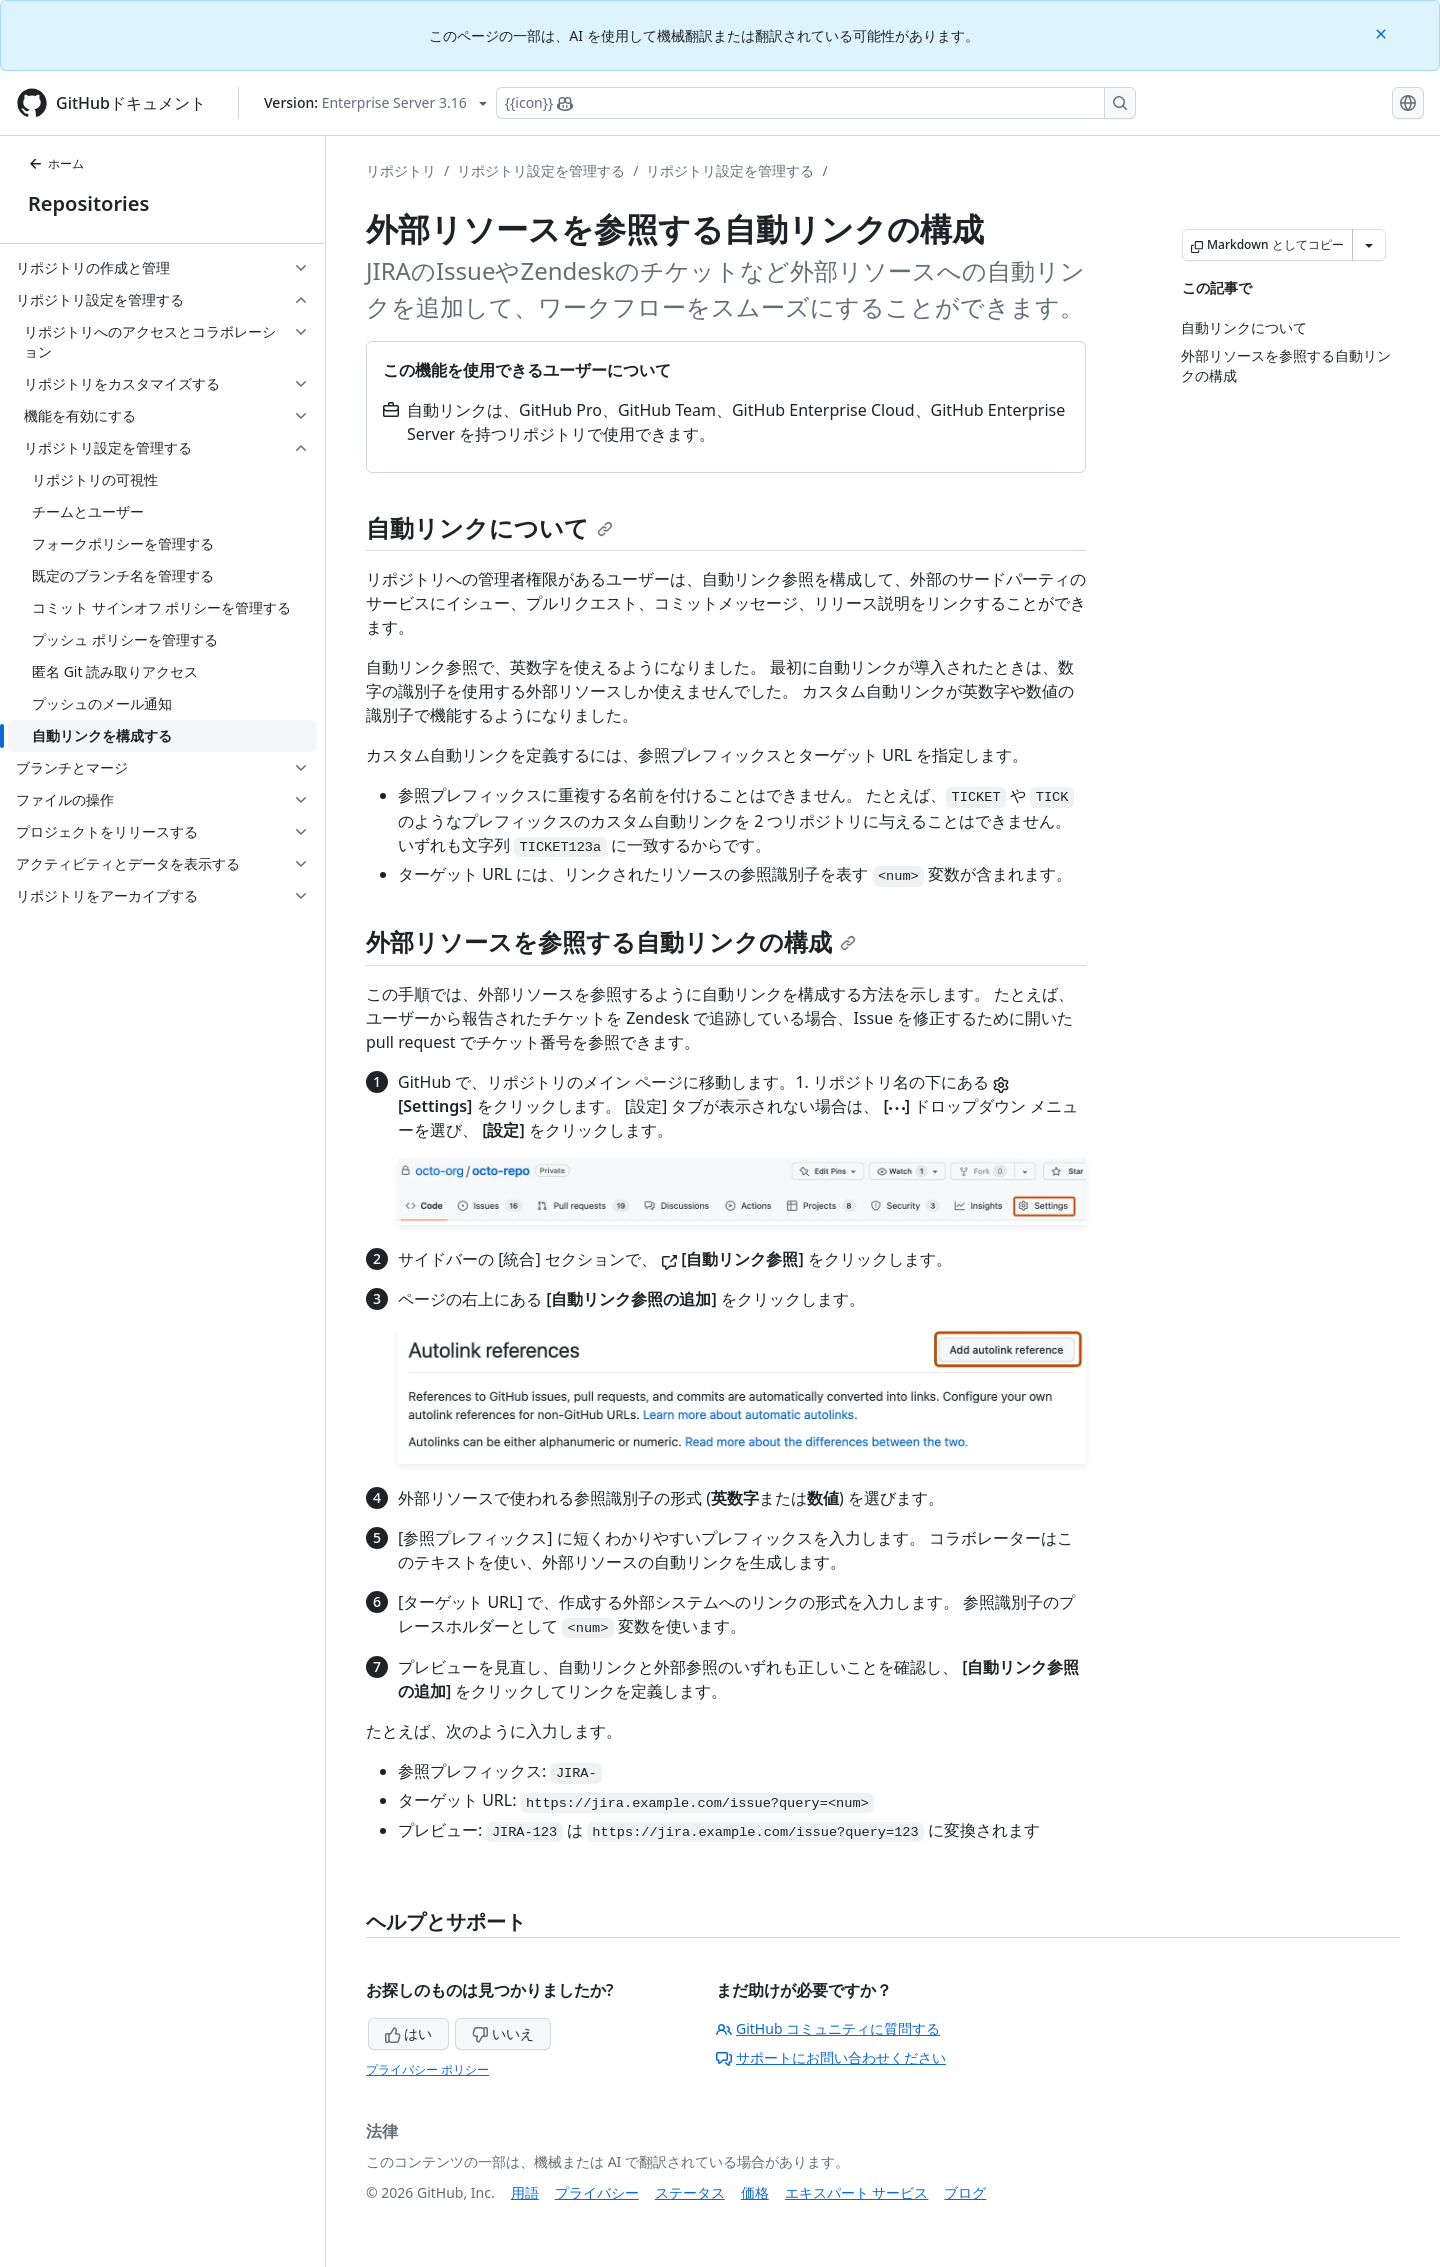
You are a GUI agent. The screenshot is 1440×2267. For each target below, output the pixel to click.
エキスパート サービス (857, 2192)
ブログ (965, 2192)
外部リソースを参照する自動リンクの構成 (611, 941)
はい (409, 2033)
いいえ (503, 2033)
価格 (755, 2192)
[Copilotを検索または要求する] (816, 103)
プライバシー (597, 2192)
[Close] (1383, 32)
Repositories (88, 203)
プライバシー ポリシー (427, 2069)
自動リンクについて (489, 527)
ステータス (690, 2192)
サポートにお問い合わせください (831, 2057)
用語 (525, 2192)
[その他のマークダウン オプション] (1369, 245)
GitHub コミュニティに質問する (828, 2028)
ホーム (56, 163)
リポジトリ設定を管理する (541, 170)
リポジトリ (401, 170)
